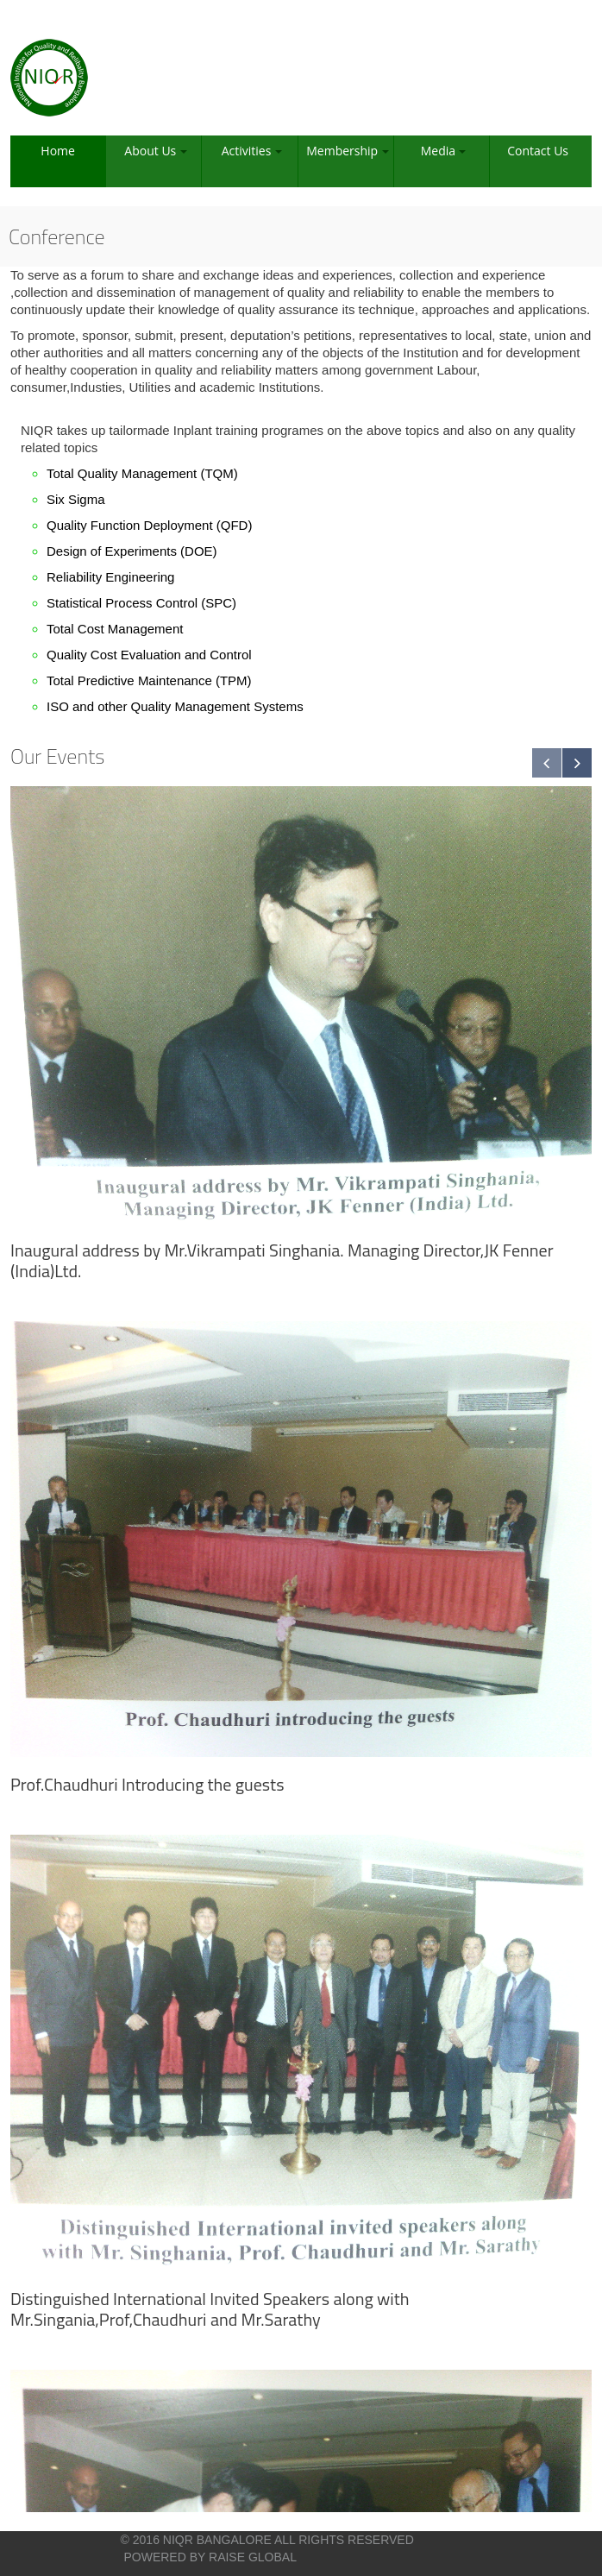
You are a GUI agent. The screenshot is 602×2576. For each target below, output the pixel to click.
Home (58, 150)
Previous (546, 763)
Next (577, 763)
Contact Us (537, 150)
